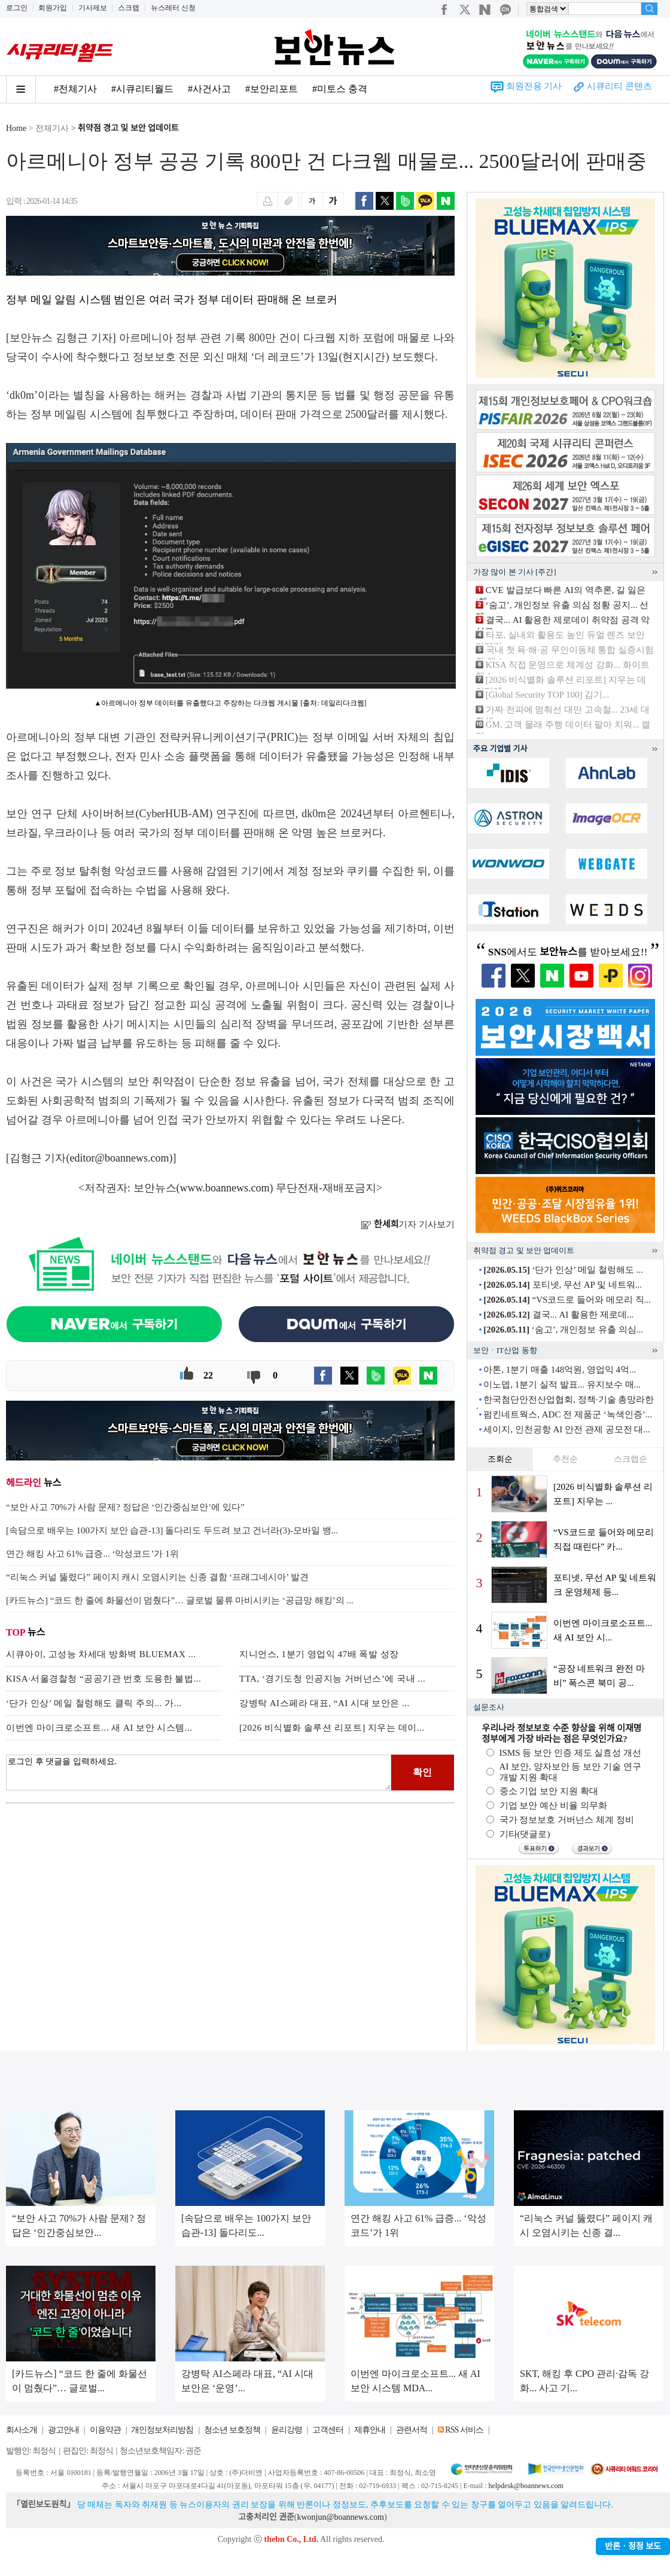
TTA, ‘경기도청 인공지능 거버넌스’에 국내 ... (332, 1678)
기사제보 (92, 8)
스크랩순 (630, 1458)
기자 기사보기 (408, 1224)
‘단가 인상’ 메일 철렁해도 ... (562, 1270)
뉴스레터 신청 (173, 8)
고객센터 (327, 2429)
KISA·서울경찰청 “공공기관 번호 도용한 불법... (103, 1678)
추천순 (565, 1458)
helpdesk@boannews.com (525, 2486)
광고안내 (63, 2429)
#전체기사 (75, 89)
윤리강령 (286, 2429)
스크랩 (128, 8)
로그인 (17, 8)
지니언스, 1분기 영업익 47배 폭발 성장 (319, 1654)
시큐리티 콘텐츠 (619, 86)
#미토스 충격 (339, 89)
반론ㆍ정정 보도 (633, 2546)
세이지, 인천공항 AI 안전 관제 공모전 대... (566, 1429)
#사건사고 (209, 89)
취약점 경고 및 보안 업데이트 (128, 128)
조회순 (500, 1458)
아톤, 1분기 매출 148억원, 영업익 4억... (559, 1369)
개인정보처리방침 (162, 2429)
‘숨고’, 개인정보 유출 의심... (563, 1329)
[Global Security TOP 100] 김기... (548, 694)
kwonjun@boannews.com (340, 2517)
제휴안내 (369, 2429)
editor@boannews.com (119, 1158)
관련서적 (411, 2429)
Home (16, 128)
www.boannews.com (225, 1188)
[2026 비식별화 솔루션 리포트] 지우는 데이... (332, 1727)
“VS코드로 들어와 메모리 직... (567, 1299)
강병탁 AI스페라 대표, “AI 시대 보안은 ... (324, 1703)
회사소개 (21, 2429)
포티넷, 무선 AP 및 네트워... (562, 1284)
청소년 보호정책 (232, 2429)
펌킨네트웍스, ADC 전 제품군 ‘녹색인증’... (567, 1414)
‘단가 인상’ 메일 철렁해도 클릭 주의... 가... (93, 1703)
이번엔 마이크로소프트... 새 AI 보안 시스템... (99, 1727)
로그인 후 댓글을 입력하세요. (198, 1772)
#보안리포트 (271, 89)
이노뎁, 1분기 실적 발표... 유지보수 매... (562, 1384)
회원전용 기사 (534, 86)
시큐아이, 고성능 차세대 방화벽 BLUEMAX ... (101, 1654)
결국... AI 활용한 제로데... (558, 1314)
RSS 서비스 (464, 2429)
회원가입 (52, 8)
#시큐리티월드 (142, 89)
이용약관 (105, 2429)
